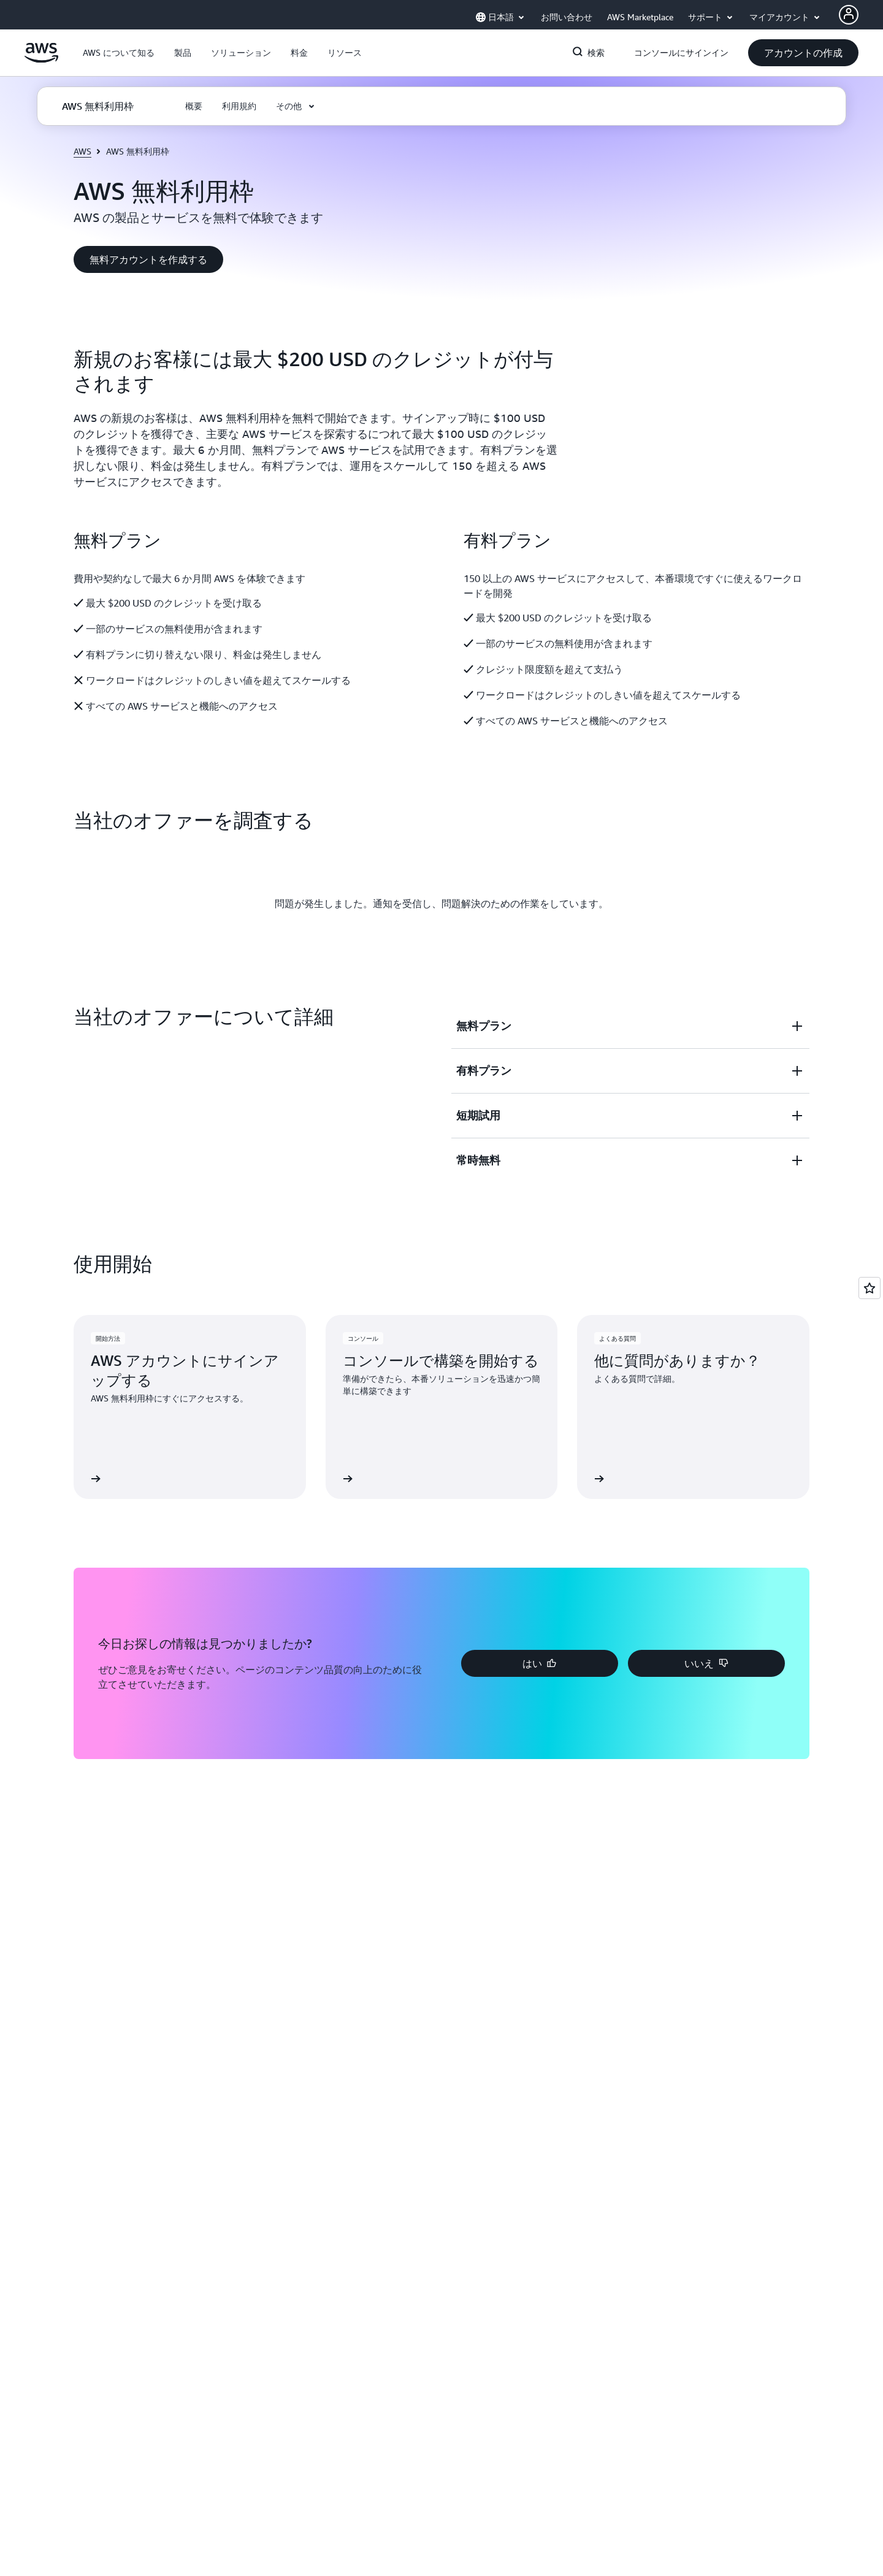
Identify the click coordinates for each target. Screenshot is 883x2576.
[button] (118, 53)
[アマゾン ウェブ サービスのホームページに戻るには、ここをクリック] (41, 59)
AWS (82, 151)
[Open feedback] (869, 1288)
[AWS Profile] (848, 15)
